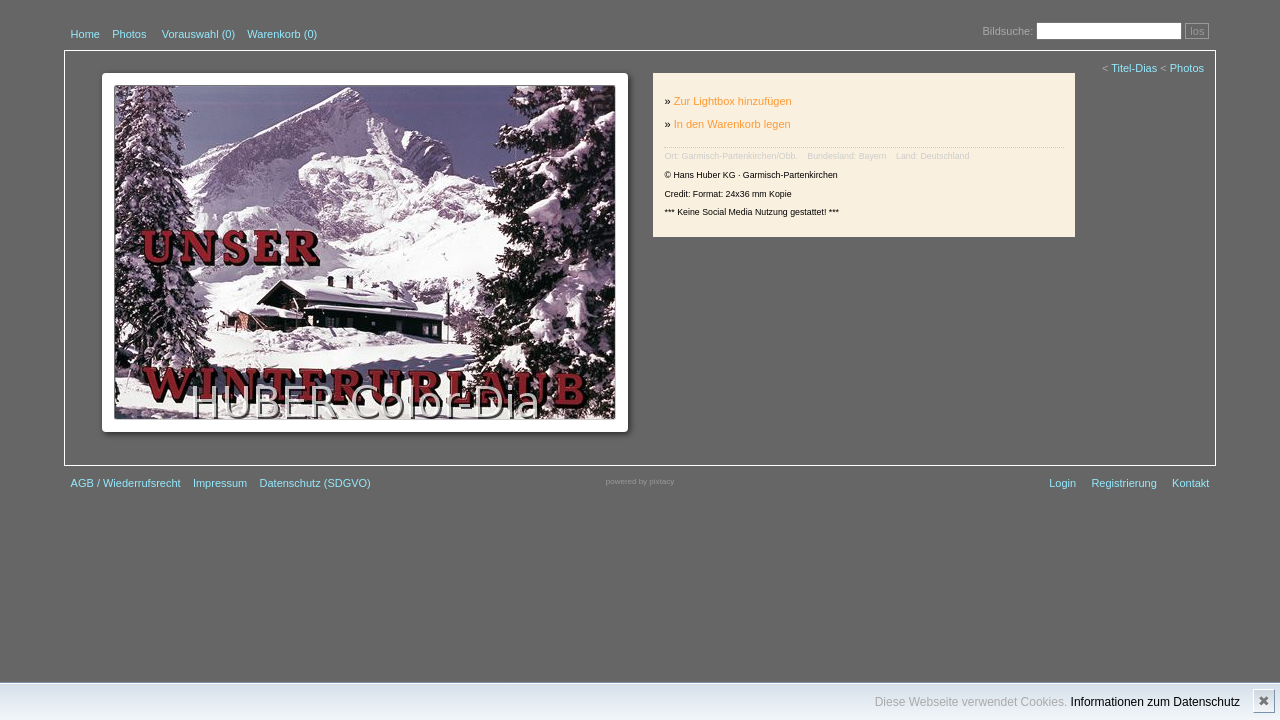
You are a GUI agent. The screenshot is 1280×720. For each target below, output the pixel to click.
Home (85, 34)
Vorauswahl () (198, 34)
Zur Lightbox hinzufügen (733, 101)
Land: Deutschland (932, 156)
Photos (129, 34)
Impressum (220, 483)
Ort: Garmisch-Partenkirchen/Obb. (730, 156)
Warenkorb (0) (282, 34)
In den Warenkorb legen (732, 124)
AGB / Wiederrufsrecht (126, 483)
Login (1062, 483)
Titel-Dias (1134, 68)
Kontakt (1190, 483)
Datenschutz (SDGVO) (315, 483)
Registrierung (1123, 483)
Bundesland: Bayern (846, 156)
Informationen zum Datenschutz (1155, 702)
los (1197, 31)
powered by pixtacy (640, 481)
